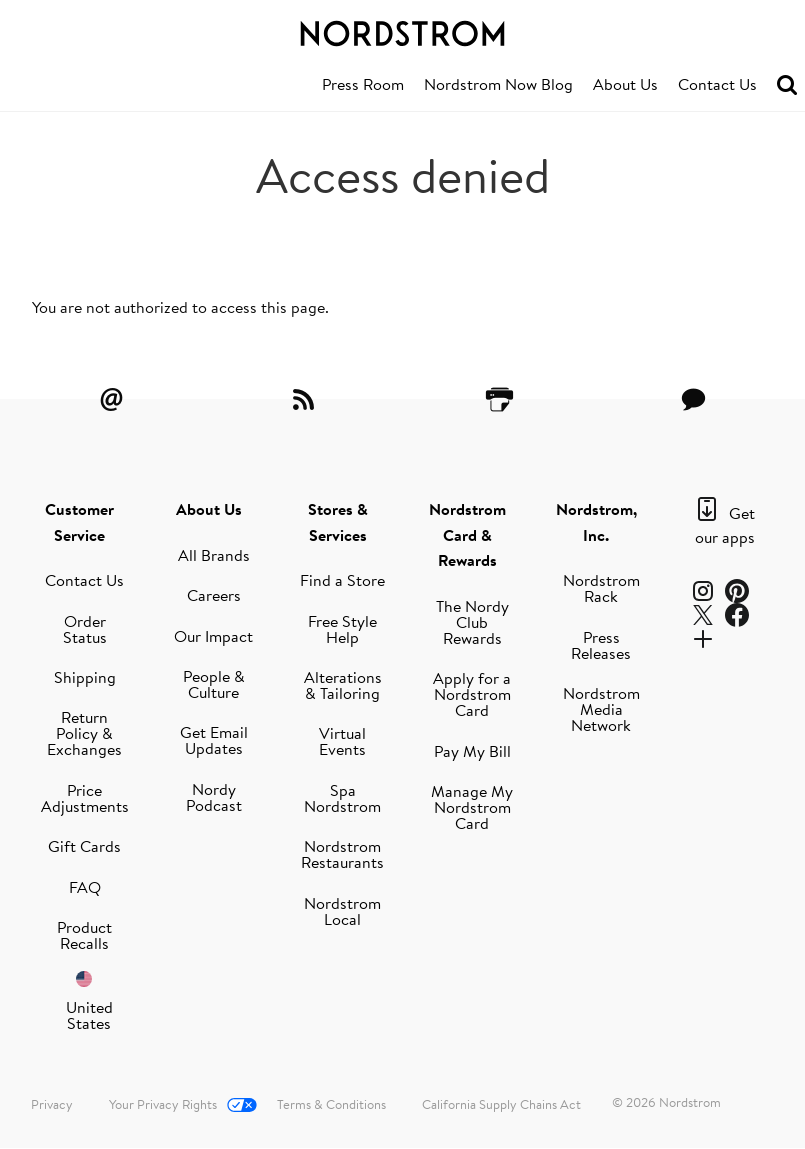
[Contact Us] (693, 399)
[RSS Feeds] (306, 399)
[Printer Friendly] (499, 399)
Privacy (52, 1104)
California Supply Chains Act (501, 1104)
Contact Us (717, 84)
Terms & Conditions (331, 1104)
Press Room (363, 84)
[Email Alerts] (112, 399)
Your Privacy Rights (163, 1104)
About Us (625, 84)
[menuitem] (363, 85)
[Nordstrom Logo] (402, 30)
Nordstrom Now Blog (498, 84)
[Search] (787, 85)
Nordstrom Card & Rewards (467, 534)
